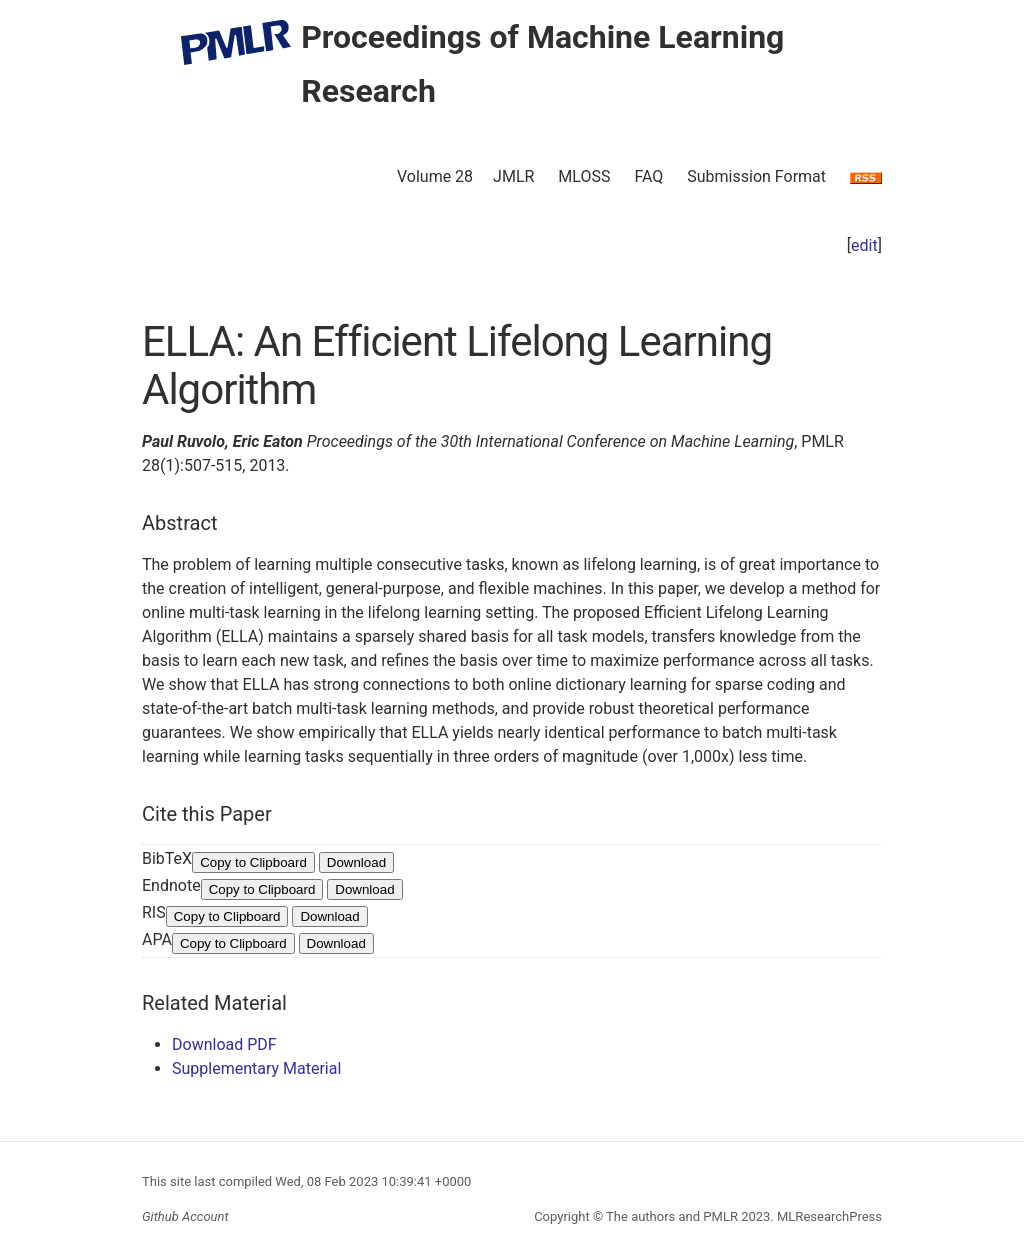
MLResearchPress (828, 1216)
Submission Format (756, 176)
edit (864, 245)
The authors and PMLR (672, 1216)
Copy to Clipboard (253, 862)
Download (356, 862)
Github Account (185, 1216)
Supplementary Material (256, 1068)
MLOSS (584, 176)
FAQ (648, 176)
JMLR (513, 176)
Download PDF (224, 1044)
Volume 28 (435, 176)
